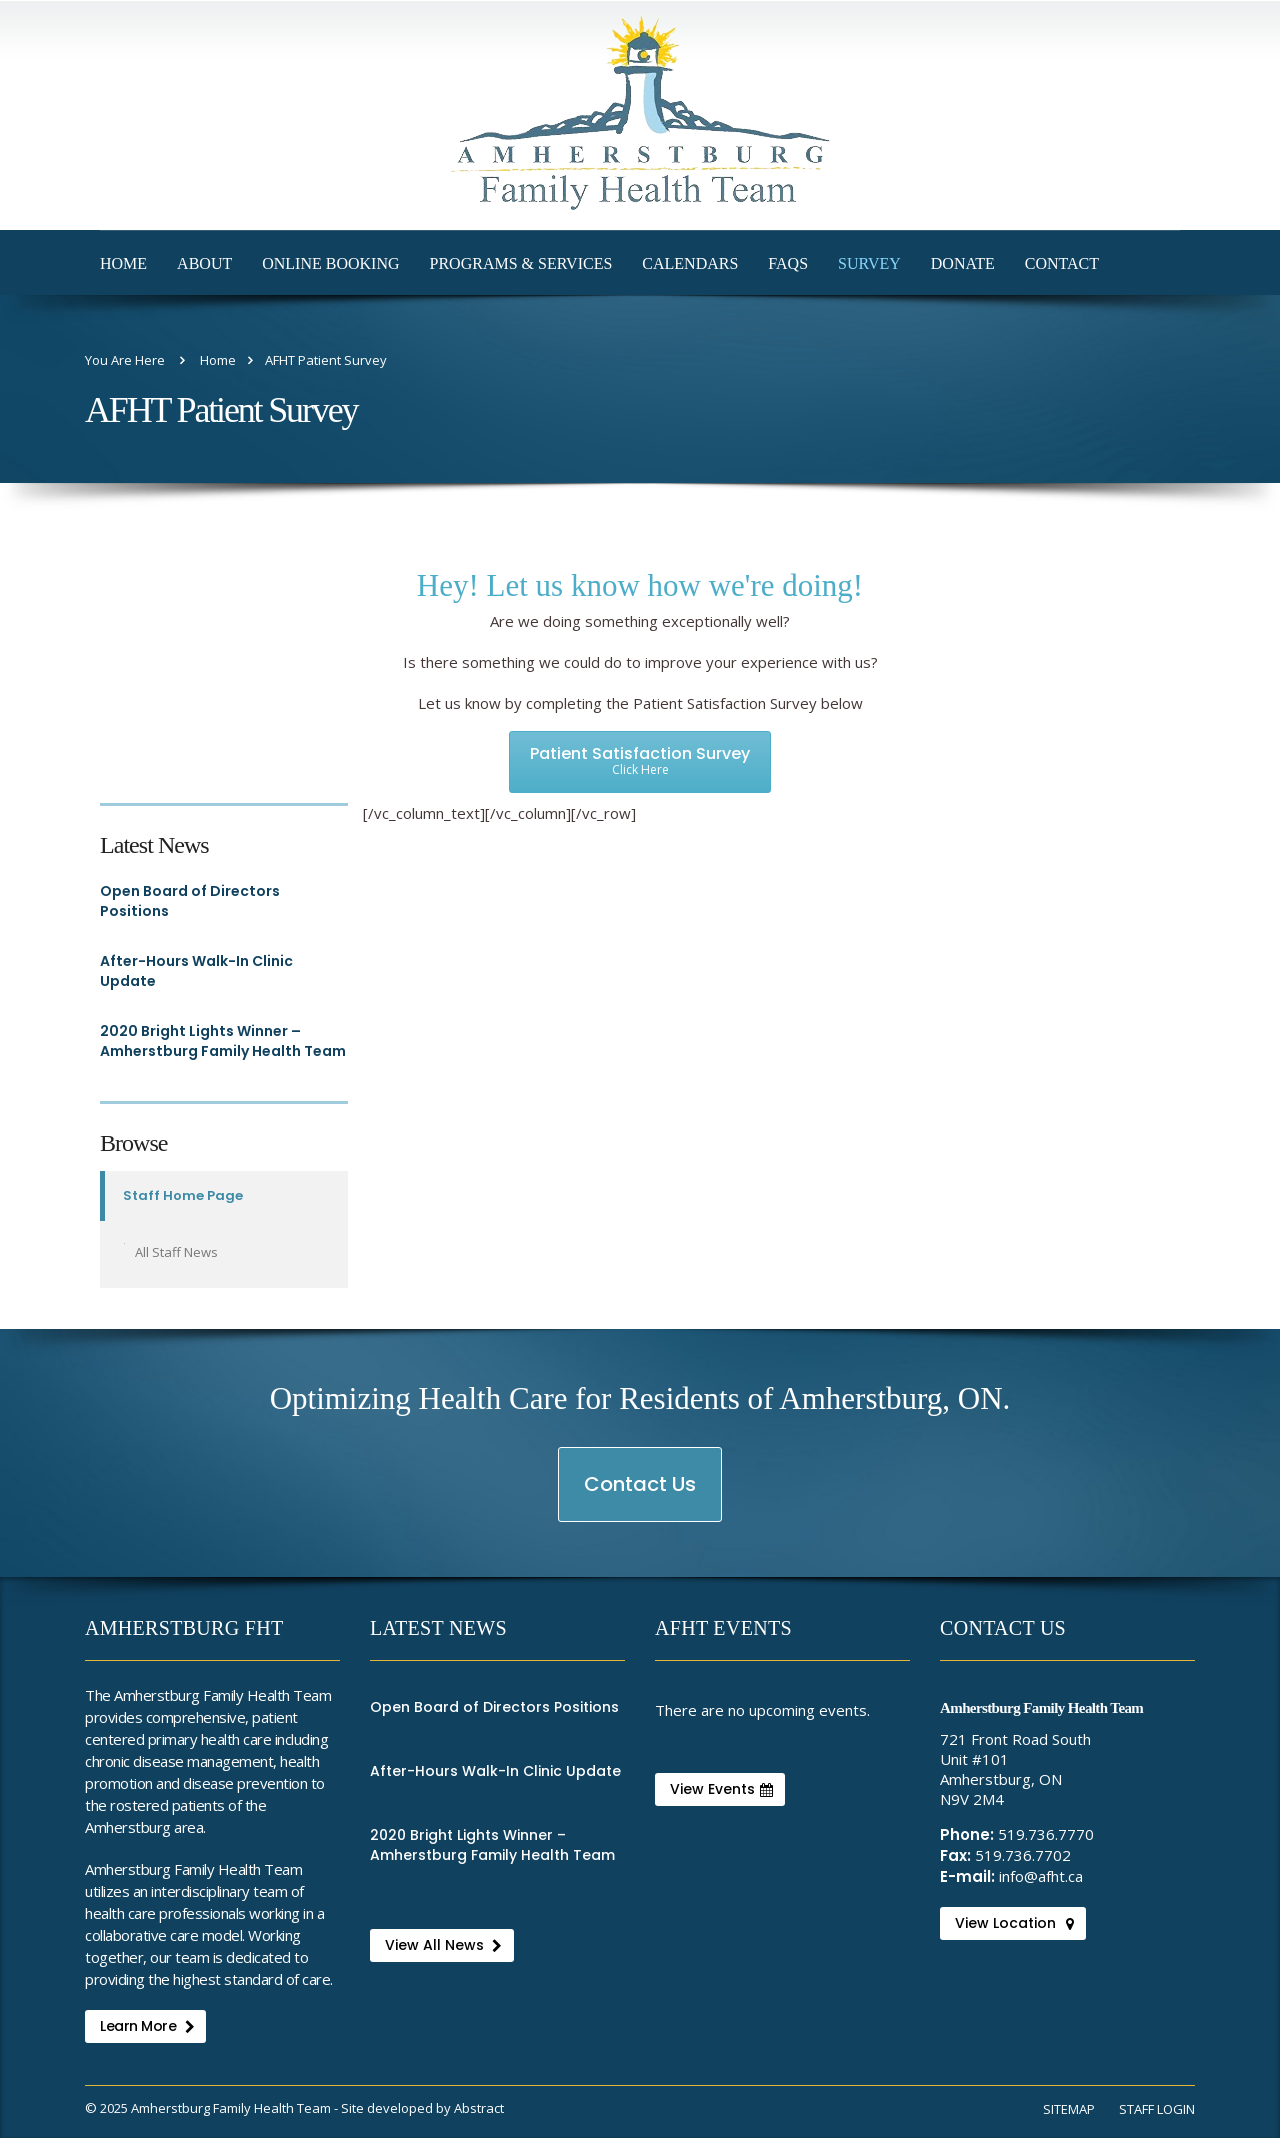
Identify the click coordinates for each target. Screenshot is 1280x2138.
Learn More (147, 2026)
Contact (1062, 263)
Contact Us (641, 1495)
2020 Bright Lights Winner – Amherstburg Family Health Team (223, 1041)
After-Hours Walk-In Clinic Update (196, 971)
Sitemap (1069, 2109)
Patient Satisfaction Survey (640, 760)
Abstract (479, 2108)
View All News (443, 1945)
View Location (1014, 1923)
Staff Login (1157, 2109)
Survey (869, 263)
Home (123, 263)
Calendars (690, 263)
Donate (963, 263)
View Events (721, 1789)
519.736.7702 (1023, 1855)
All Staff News (176, 1252)
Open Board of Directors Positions (190, 901)
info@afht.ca (1041, 1876)
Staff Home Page (183, 1195)
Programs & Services (521, 263)
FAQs (788, 263)
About (204, 263)
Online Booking (330, 263)
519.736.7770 (1046, 1834)
